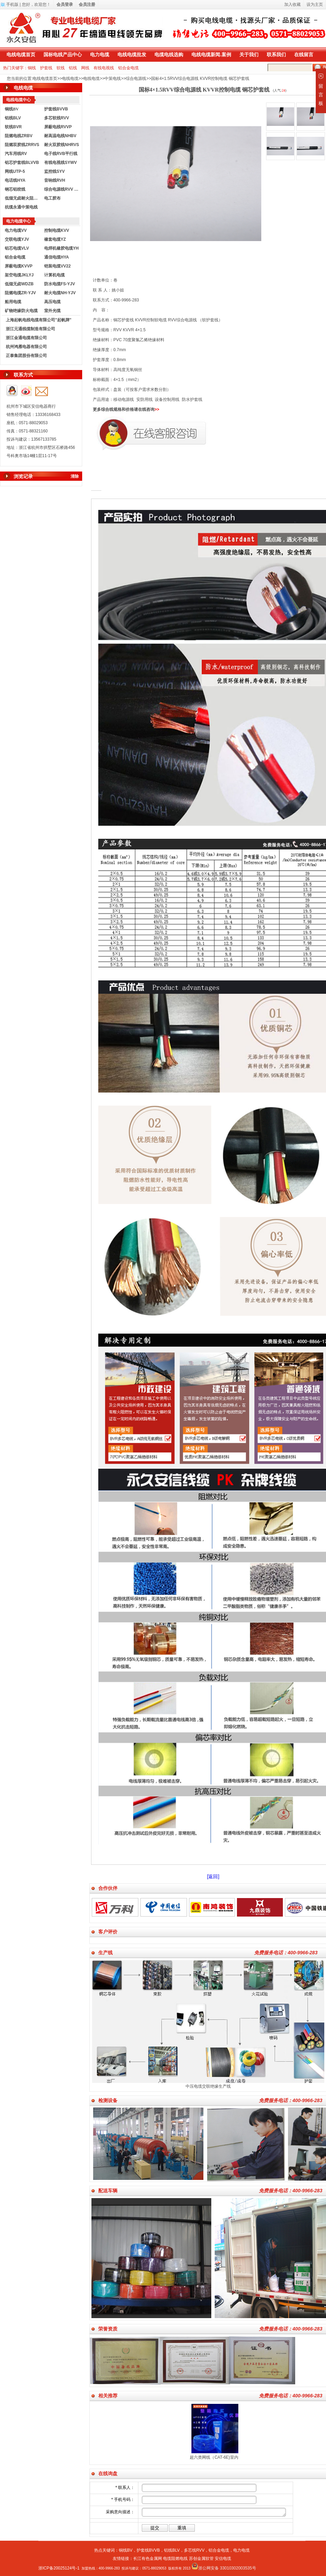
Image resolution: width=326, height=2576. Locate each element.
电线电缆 (70, 78)
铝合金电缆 (128, 67)
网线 (85, 67)
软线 (61, 67)
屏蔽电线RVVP (58, 126)
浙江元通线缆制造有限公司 (30, 328)
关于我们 (249, 54)
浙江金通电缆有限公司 (26, 337)
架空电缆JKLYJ (19, 275)
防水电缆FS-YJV (59, 284)
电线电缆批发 (131, 54)
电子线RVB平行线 (60, 153)
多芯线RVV (194, 2550)
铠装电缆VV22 (57, 266)
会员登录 (65, 4)
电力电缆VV (16, 230)
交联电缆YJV (17, 239)
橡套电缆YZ (55, 239)
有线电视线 (103, 67)
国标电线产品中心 (62, 54)
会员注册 (87, 4)
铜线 (32, 67)
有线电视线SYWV (60, 162)
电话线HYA (15, 180)
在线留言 (303, 54)
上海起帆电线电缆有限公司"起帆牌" (38, 320)
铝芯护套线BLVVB (22, 162)
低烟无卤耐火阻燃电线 (23, 198)
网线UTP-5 (15, 171)
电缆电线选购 (168, 54)
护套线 (46, 67)
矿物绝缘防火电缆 (21, 310)
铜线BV (126, 2550)
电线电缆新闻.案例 (211, 54)
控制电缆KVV (56, 230)
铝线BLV (13, 118)
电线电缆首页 (21, 54)
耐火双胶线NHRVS (61, 144)
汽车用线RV (16, 153)
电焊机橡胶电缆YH (61, 248)
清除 (75, 476)
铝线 (73, 67)
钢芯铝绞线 (15, 189)
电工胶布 (52, 198)
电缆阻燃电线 (175, 2558)
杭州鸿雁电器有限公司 (26, 346)
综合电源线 (136, 78)
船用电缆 (13, 301)
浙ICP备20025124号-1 (58, 2568)
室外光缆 (52, 310)
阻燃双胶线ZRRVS (22, 144)
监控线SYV (54, 171)
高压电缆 (52, 301)
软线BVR (13, 126)
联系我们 (276, 54)
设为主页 (314, 4)
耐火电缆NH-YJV (60, 292)
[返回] (213, 1876)
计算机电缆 (54, 275)
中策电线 (112, 78)
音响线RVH (54, 180)
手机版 (12, 4)
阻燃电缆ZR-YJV (20, 292)
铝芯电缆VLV (17, 248)
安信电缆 (223, 2558)
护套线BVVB (56, 109)
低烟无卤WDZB (19, 284)
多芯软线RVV (56, 118)
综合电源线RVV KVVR (62, 189)
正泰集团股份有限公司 (26, 355)
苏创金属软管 (201, 2558)
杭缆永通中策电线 (21, 207)
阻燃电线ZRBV (19, 135)
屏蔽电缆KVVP (19, 266)
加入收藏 (292, 4)
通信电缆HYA (56, 257)
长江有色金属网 (147, 2558)
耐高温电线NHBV (60, 135)
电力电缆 (99, 54)
